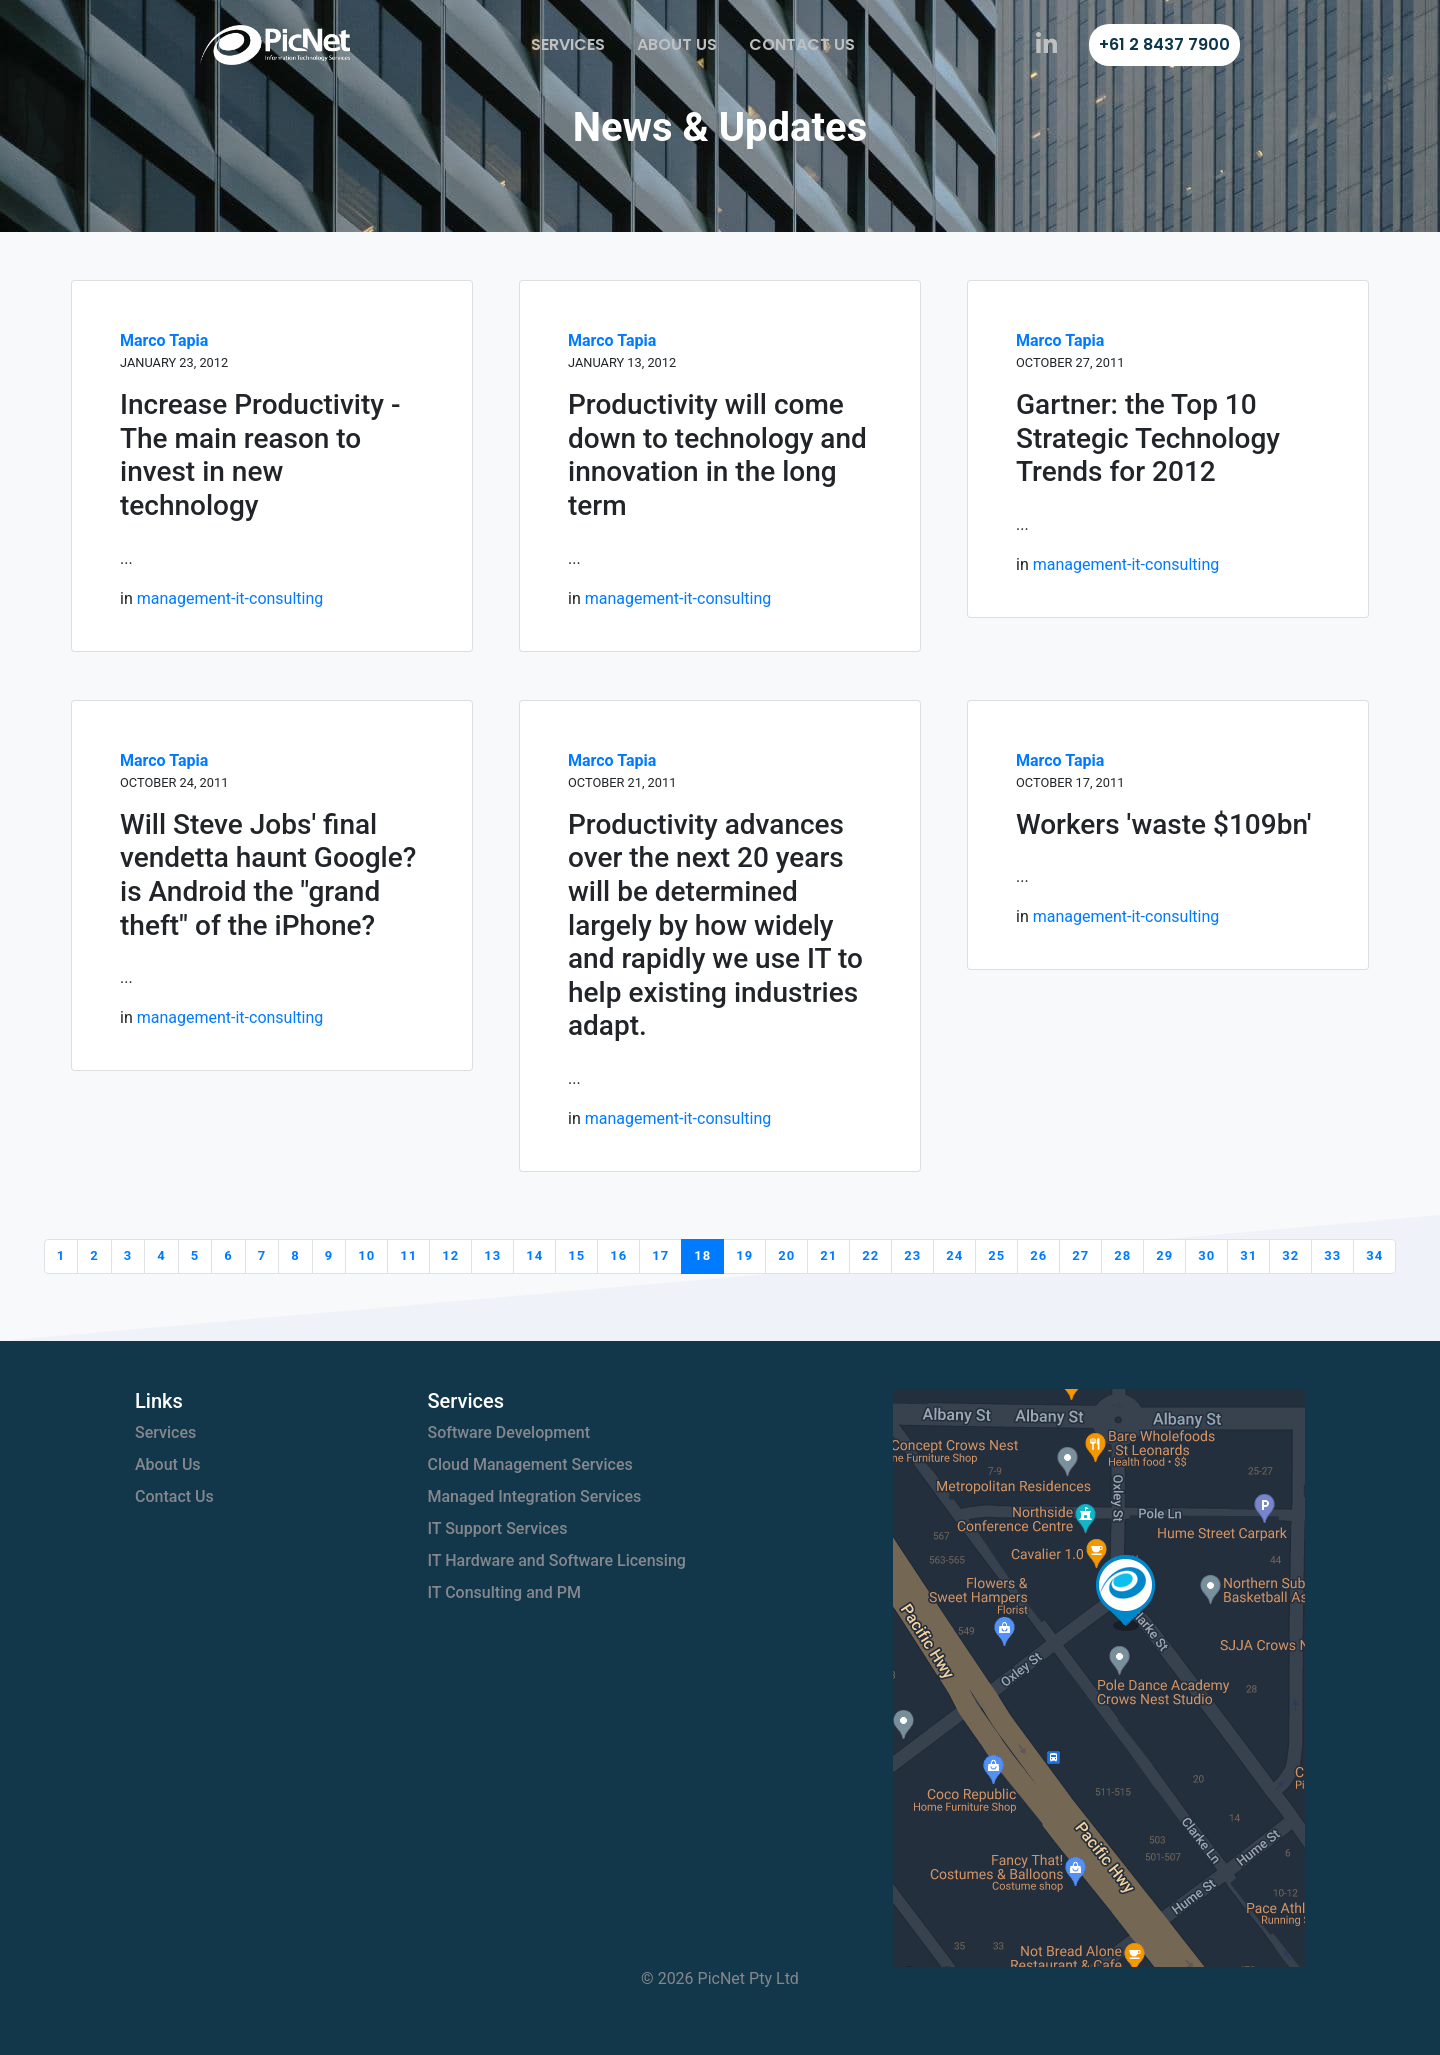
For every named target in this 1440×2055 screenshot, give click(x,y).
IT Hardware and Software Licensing (557, 1560)
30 (1206, 1255)
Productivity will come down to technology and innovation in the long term (717, 455)
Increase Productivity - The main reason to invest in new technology (260, 455)
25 (996, 1255)
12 (450, 1255)
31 (1248, 1255)
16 (618, 1255)
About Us (677, 44)
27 (1080, 1255)
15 (576, 1255)
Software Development (509, 1432)
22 (870, 1255)
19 (744, 1255)
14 (534, 1255)
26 (1038, 1255)
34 (1374, 1255)
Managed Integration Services (535, 1496)
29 (1164, 1255)
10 (366, 1255)
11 (408, 1255)
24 (954, 1255)
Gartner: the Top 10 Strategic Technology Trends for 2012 (1148, 438)
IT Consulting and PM (504, 1592)
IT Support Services (498, 1528)
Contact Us (802, 44)
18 (702, 1255)
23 (912, 1255)
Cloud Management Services (530, 1464)
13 (492, 1255)
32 (1290, 1255)
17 (660, 1255)
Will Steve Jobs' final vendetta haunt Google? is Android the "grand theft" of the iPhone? (268, 875)
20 (786, 1255)
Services (568, 44)
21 (828, 1255)
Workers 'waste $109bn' (1163, 824)
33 (1332, 1255)
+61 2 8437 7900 (1164, 44)
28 (1122, 1255)
